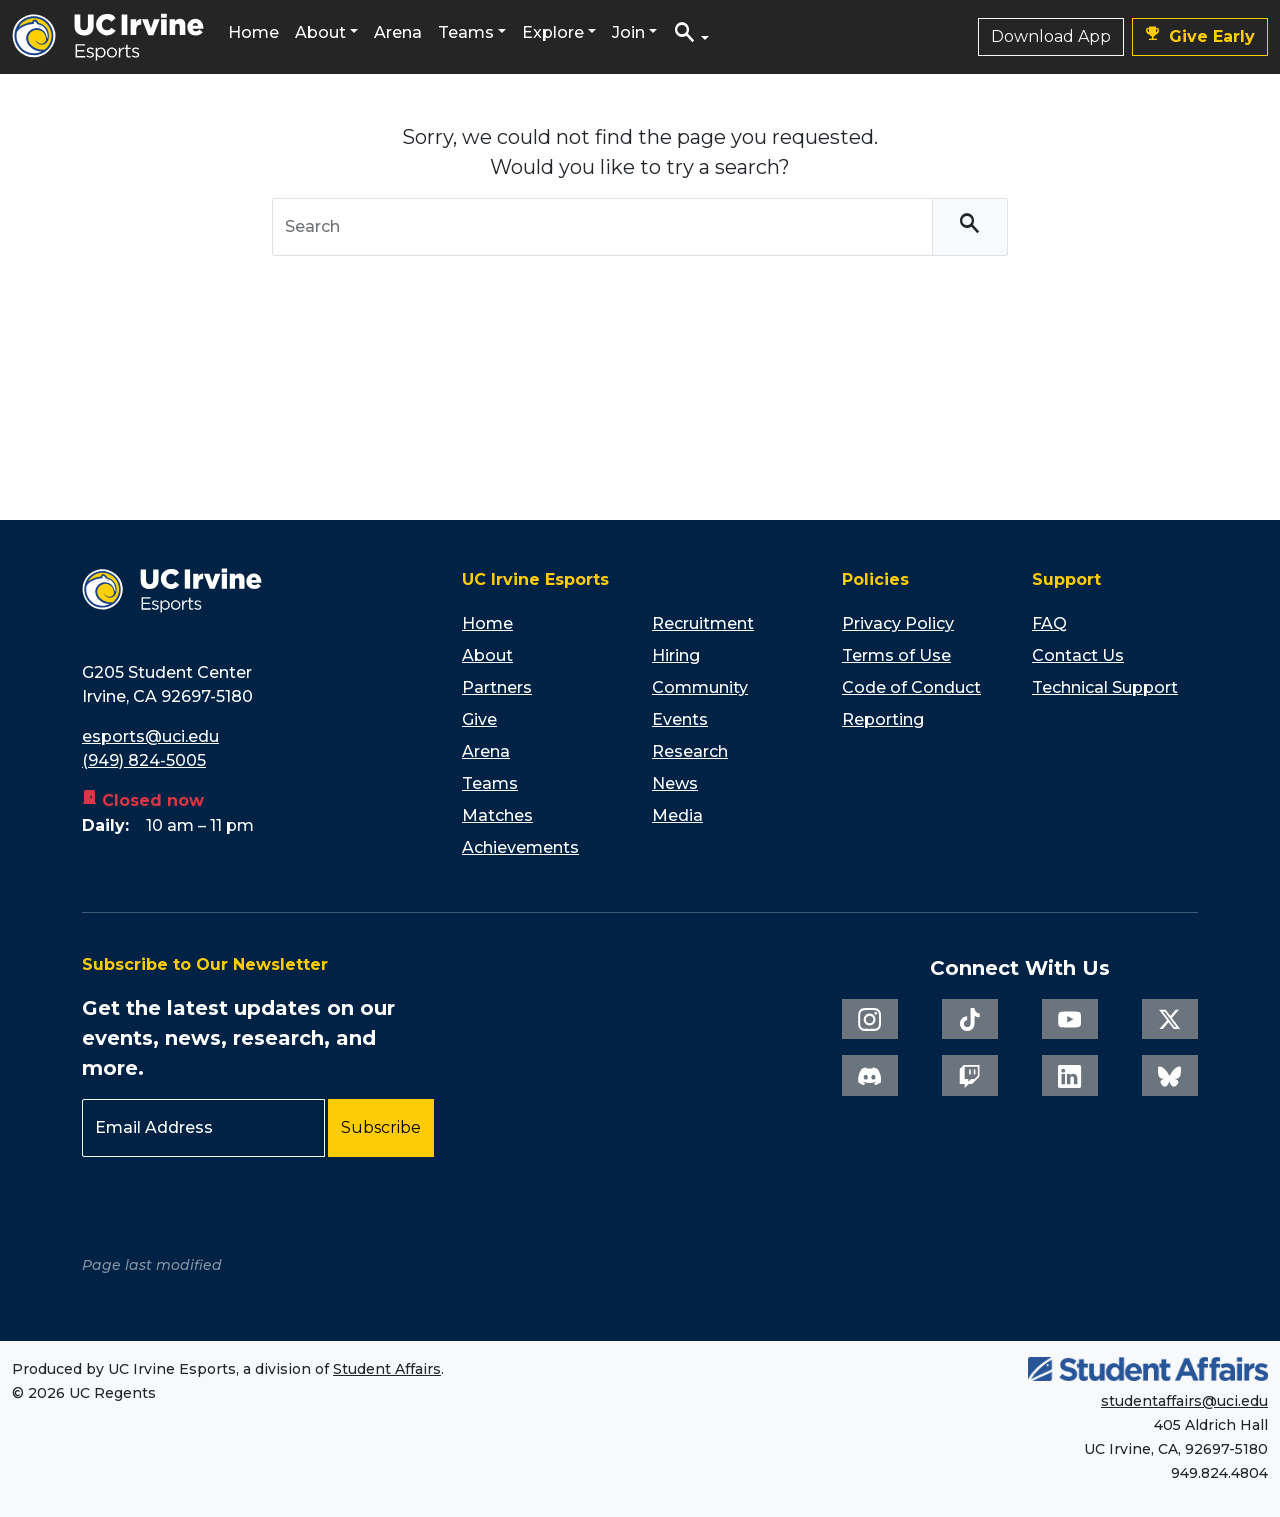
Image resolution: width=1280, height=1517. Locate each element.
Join (628, 32)
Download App (1051, 36)
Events (680, 719)
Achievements (520, 847)
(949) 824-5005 (144, 760)
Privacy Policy (898, 623)
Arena (398, 32)
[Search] (970, 227)
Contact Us (1078, 655)
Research (690, 751)
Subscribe (381, 1127)
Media (677, 815)
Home (253, 32)
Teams (466, 32)
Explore (553, 32)
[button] (691, 37)
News (675, 783)
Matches (497, 815)
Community (700, 687)
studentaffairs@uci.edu (1184, 1401)
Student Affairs (387, 1369)
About (320, 32)
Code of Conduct (911, 687)
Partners (497, 687)
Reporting (883, 719)
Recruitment (703, 623)
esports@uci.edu (150, 736)
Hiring (676, 655)
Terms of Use (896, 655)
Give (479, 719)
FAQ (1049, 623)
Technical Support (1105, 687)
